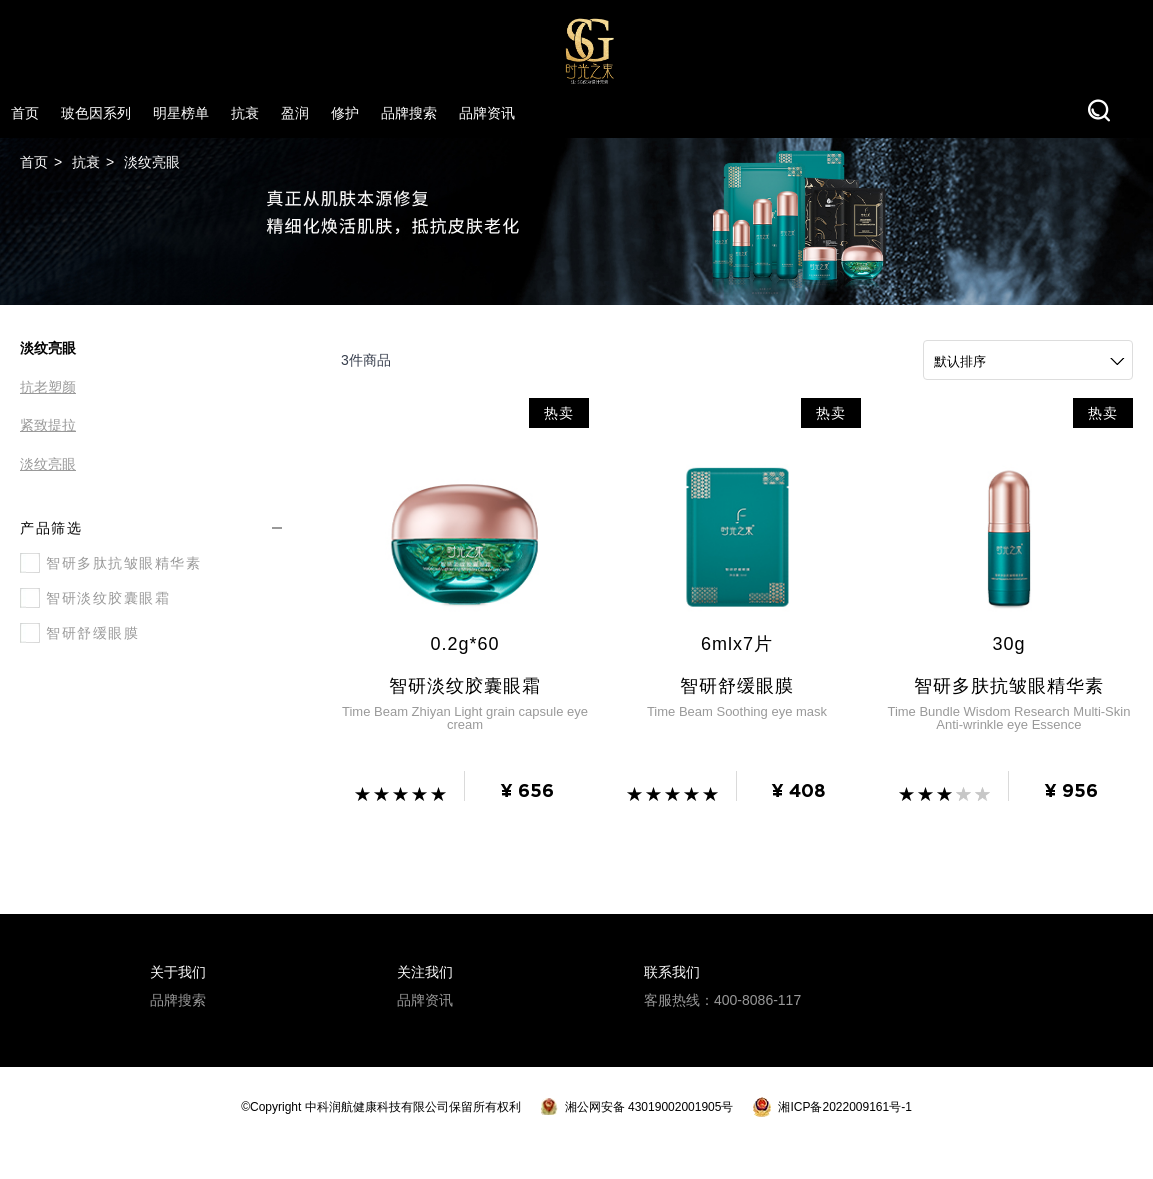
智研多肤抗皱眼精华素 (1009, 688)
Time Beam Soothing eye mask (737, 714)
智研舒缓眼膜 (79, 633)
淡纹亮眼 (152, 162)
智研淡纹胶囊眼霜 (95, 598)
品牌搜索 (178, 1002)
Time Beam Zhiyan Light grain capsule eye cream (465, 720)
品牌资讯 (425, 1002)
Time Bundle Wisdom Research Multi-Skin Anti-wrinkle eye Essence (1008, 720)
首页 (34, 162)
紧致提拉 (48, 426)
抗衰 (86, 162)
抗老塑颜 (48, 387)
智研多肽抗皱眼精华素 (110, 563)
